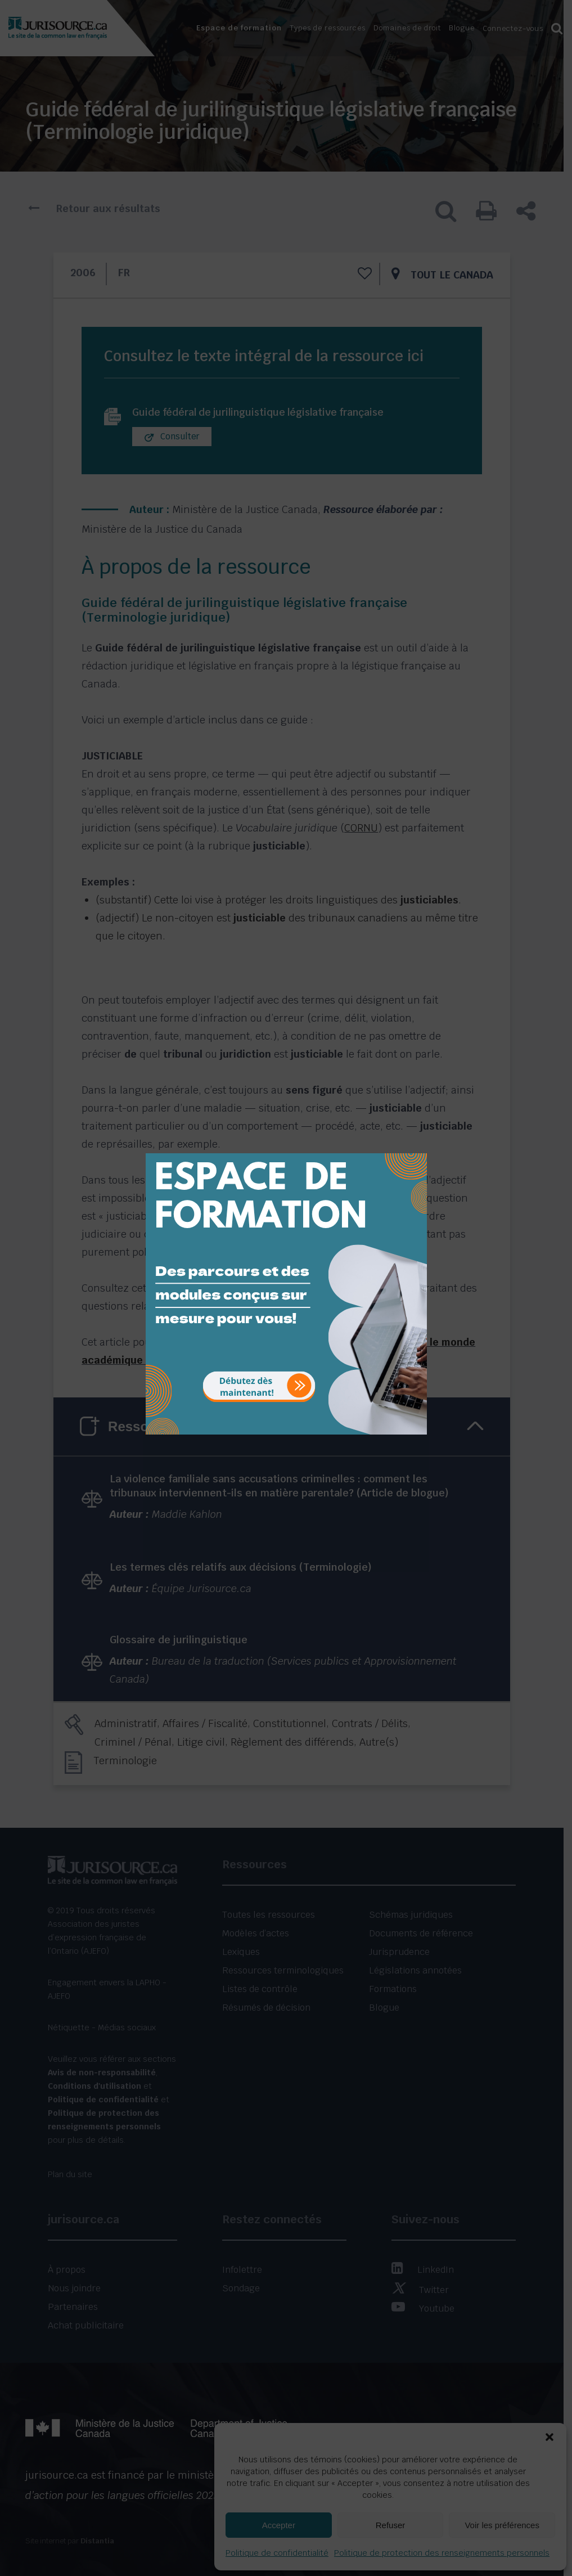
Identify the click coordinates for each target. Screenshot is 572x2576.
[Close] (417, 1145)
